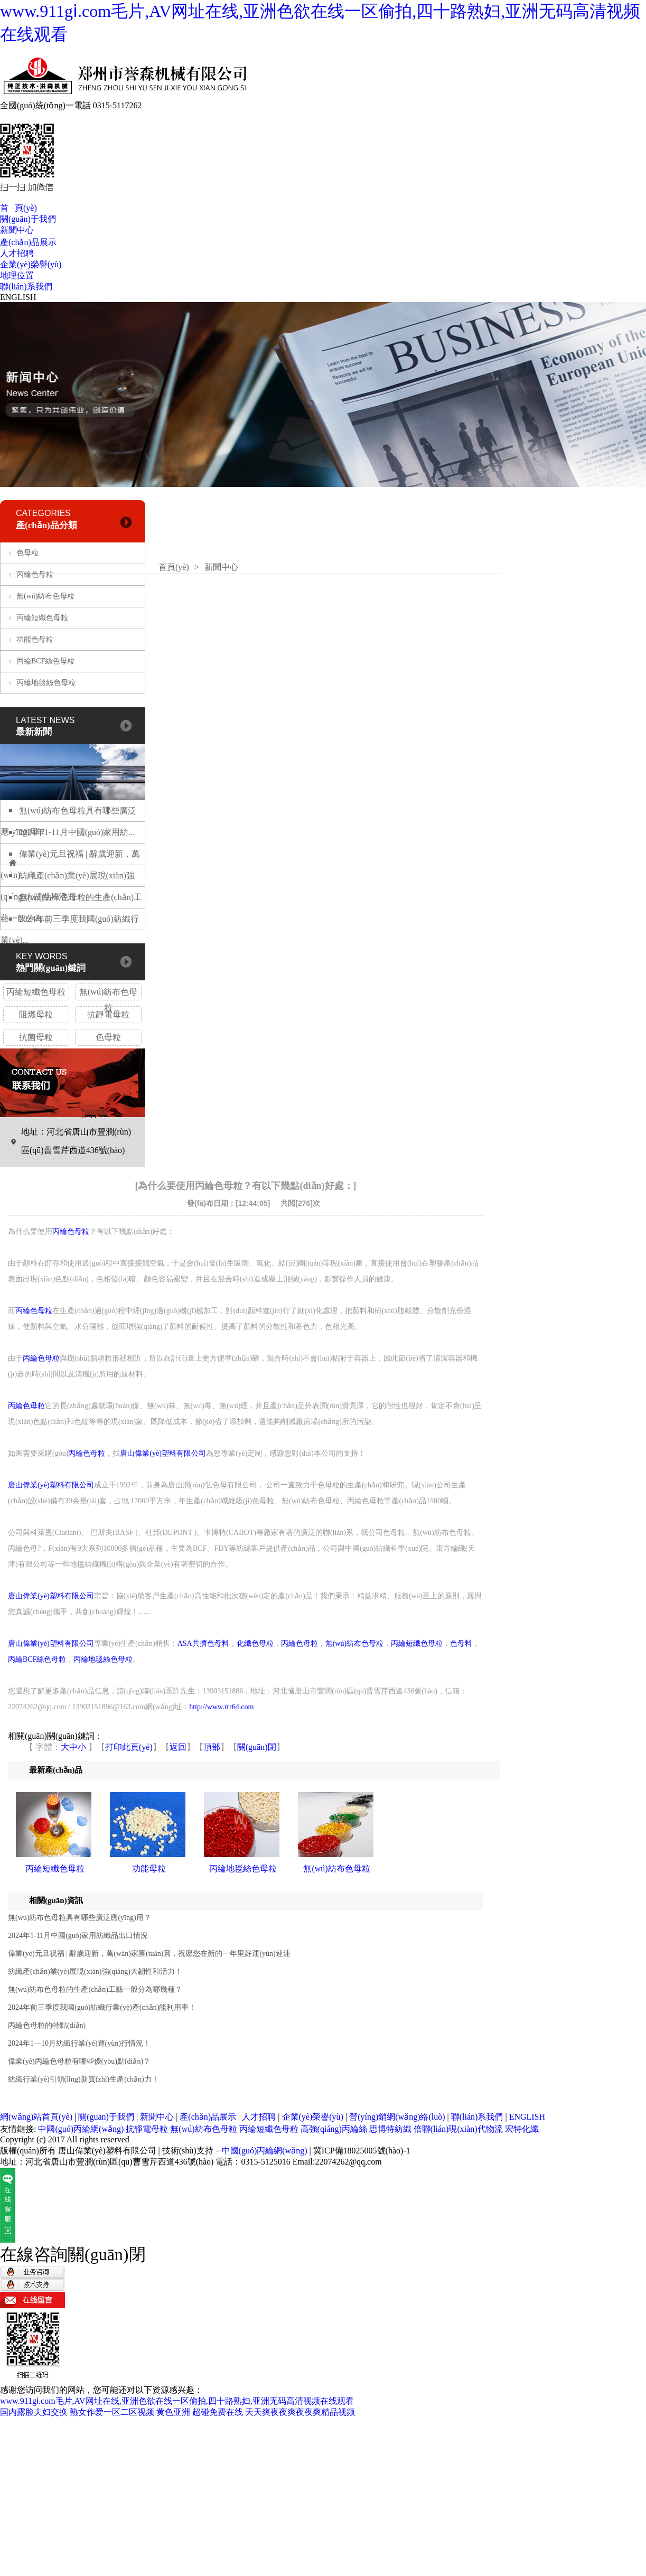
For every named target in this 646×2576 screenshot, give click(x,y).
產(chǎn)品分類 (46, 525)
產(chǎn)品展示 (28, 242)
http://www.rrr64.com (221, 1707)
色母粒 (27, 553)
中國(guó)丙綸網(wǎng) (81, 2128)
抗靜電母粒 (108, 1014)
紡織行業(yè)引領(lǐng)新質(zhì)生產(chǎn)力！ (83, 2079)
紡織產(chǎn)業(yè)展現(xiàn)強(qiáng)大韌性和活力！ (95, 1971)
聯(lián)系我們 (26, 286)
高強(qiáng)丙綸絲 (334, 2128)
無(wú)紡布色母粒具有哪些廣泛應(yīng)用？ (79, 1918)
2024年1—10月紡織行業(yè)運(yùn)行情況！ (79, 2043)
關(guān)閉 (256, 1747)
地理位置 (17, 275)
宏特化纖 (522, 2128)
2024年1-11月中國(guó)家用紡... (77, 832)
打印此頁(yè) (129, 1747)
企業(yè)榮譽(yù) (30, 264)
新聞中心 (17, 230)
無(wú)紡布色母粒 (45, 596)
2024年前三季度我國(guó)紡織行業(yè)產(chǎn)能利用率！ (102, 2007)
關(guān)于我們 (28, 218)
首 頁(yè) (18, 207)
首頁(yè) (173, 567)
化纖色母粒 (255, 1643)
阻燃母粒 (36, 1014)
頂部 (211, 1747)
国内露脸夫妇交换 (34, 2412)
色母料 (461, 1643)
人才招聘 (17, 253)
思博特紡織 (390, 2128)
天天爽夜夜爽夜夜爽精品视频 (300, 2412)
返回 (178, 1747)
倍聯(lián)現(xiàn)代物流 (459, 2128)
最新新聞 (34, 732)
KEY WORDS (42, 956)
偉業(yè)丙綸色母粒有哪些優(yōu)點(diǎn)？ (79, 2061)
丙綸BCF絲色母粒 (45, 661)
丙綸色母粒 (34, 574)
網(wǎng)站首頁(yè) (36, 2116)
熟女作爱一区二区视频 (112, 2412)
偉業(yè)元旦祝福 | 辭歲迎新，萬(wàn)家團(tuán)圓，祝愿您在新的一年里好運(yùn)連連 (149, 1953)
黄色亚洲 (173, 2412)
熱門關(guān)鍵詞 (51, 968)
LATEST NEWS (45, 720)
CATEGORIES (43, 513)
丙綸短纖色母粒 (42, 618)
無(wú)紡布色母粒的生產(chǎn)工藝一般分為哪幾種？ (95, 1989)
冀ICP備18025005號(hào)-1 (361, 2150)
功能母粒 (149, 1868)
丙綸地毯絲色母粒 (46, 683)
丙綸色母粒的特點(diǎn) (47, 2025)
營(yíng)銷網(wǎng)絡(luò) (397, 2116)
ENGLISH (18, 297)
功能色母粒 (34, 639)
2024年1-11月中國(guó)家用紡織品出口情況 (78, 1936)
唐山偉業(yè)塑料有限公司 (163, 1453)
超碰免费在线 (217, 2412)
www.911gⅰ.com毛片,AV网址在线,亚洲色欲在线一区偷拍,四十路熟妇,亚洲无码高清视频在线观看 (177, 2400)
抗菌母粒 (36, 1037)
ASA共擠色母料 (203, 1643)
